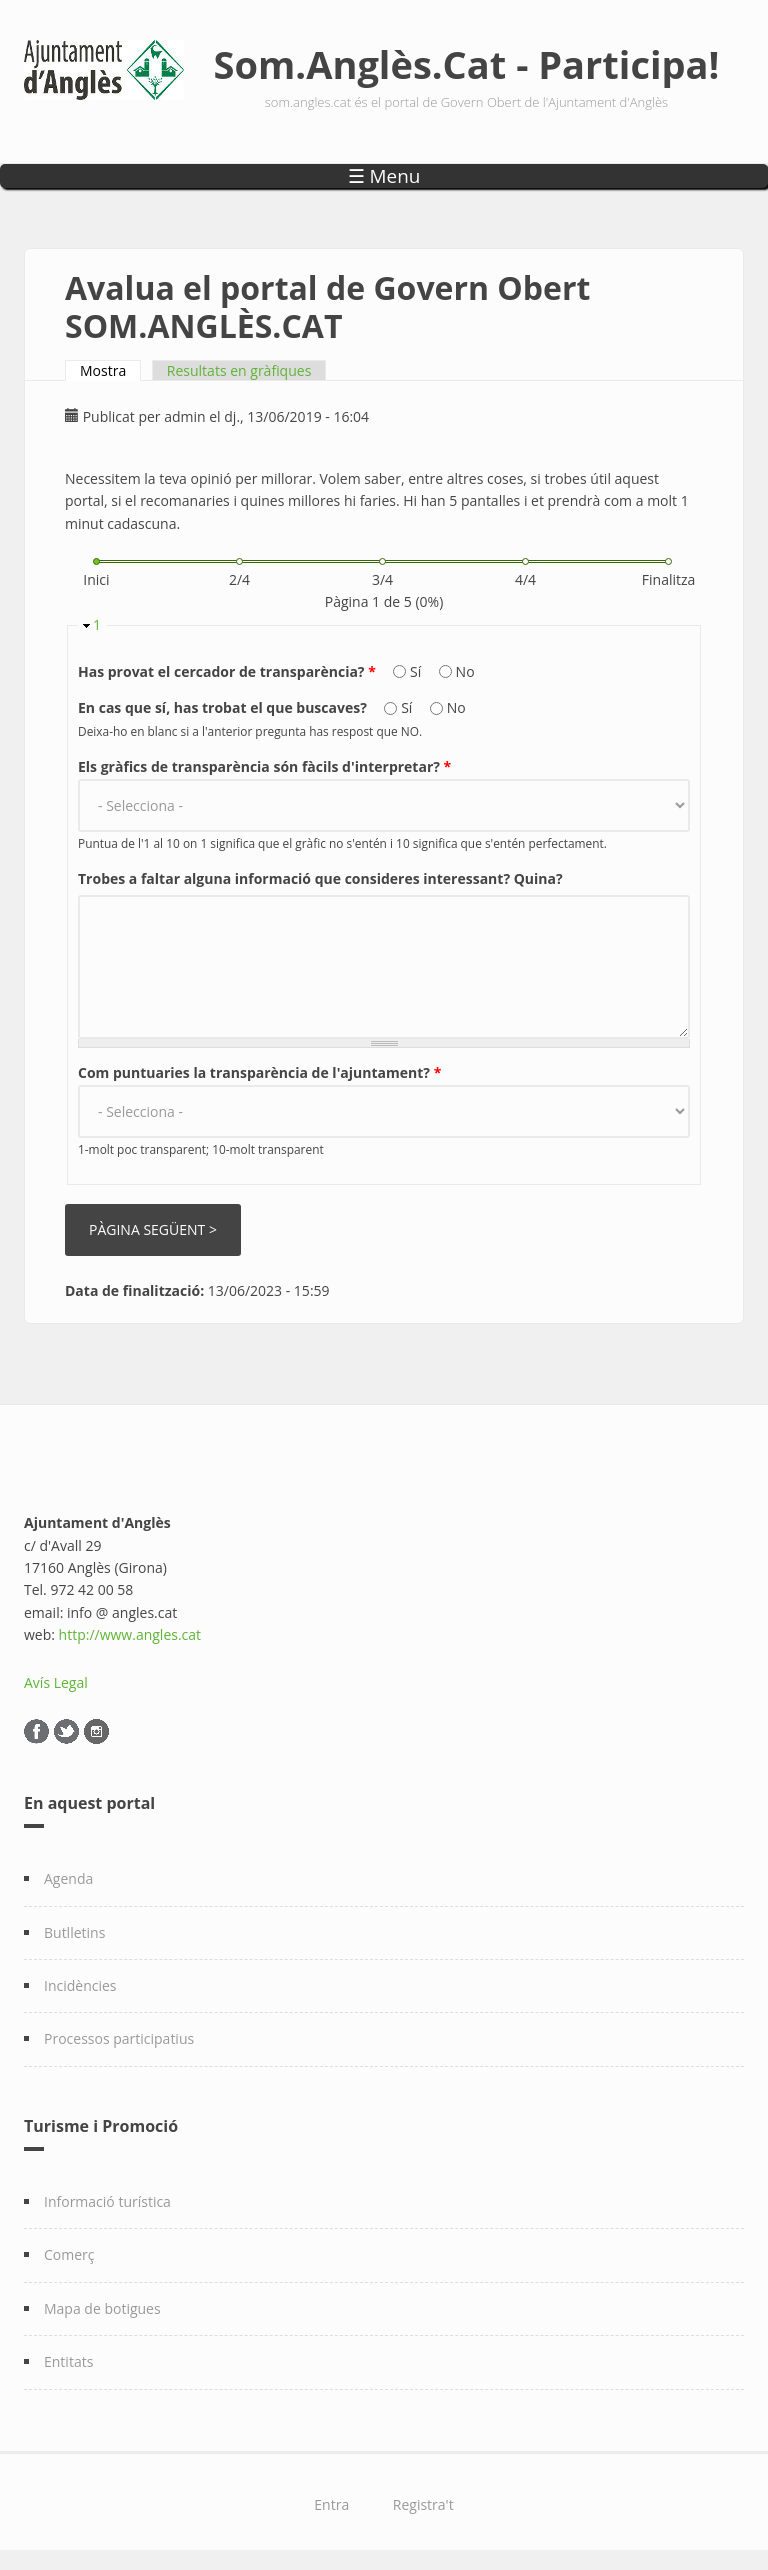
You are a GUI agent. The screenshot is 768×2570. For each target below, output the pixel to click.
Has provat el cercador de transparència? (227, 671)
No (465, 671)
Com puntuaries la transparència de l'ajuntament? (259, 1072)
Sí (417, 671)
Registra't (423, 2504)
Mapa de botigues (102, 2308)
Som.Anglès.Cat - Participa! (467, 64)
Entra (331, 2504)
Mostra (110, 370)
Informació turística (107, 2201)
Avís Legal (56, 1682)
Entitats (68, 2361)
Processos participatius (119, 2038)
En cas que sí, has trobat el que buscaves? (224, 707)
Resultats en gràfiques (239, 370)
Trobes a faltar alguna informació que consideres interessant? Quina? (320, 878)
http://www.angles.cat (130, 1634)
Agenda (68, 1878)
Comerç (69, 2254)
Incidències (80, 1985)
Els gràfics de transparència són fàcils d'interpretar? (264, 766)
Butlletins (74, 1932)
